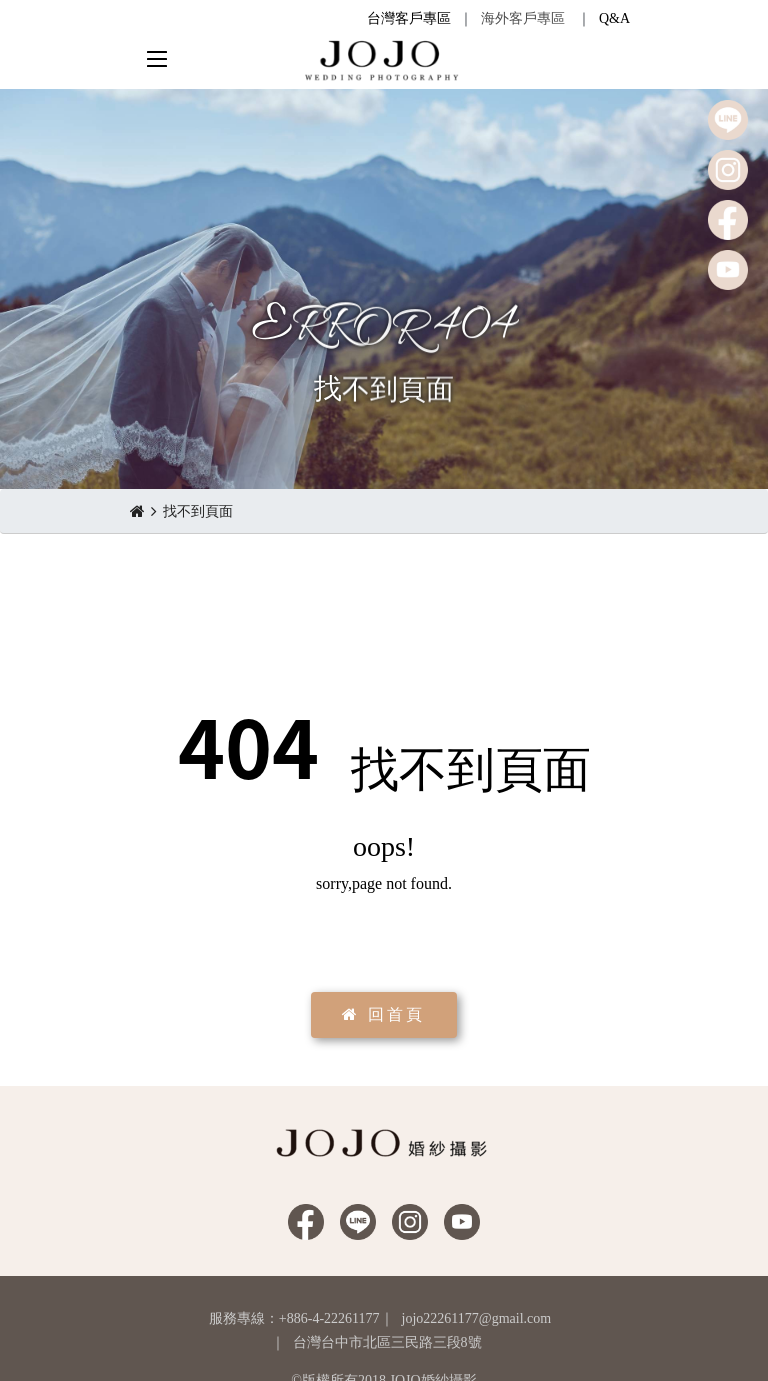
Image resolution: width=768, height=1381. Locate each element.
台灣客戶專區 (409, 18)
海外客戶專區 (523, 18)
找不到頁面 (198, 511)
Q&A (614, 18)
